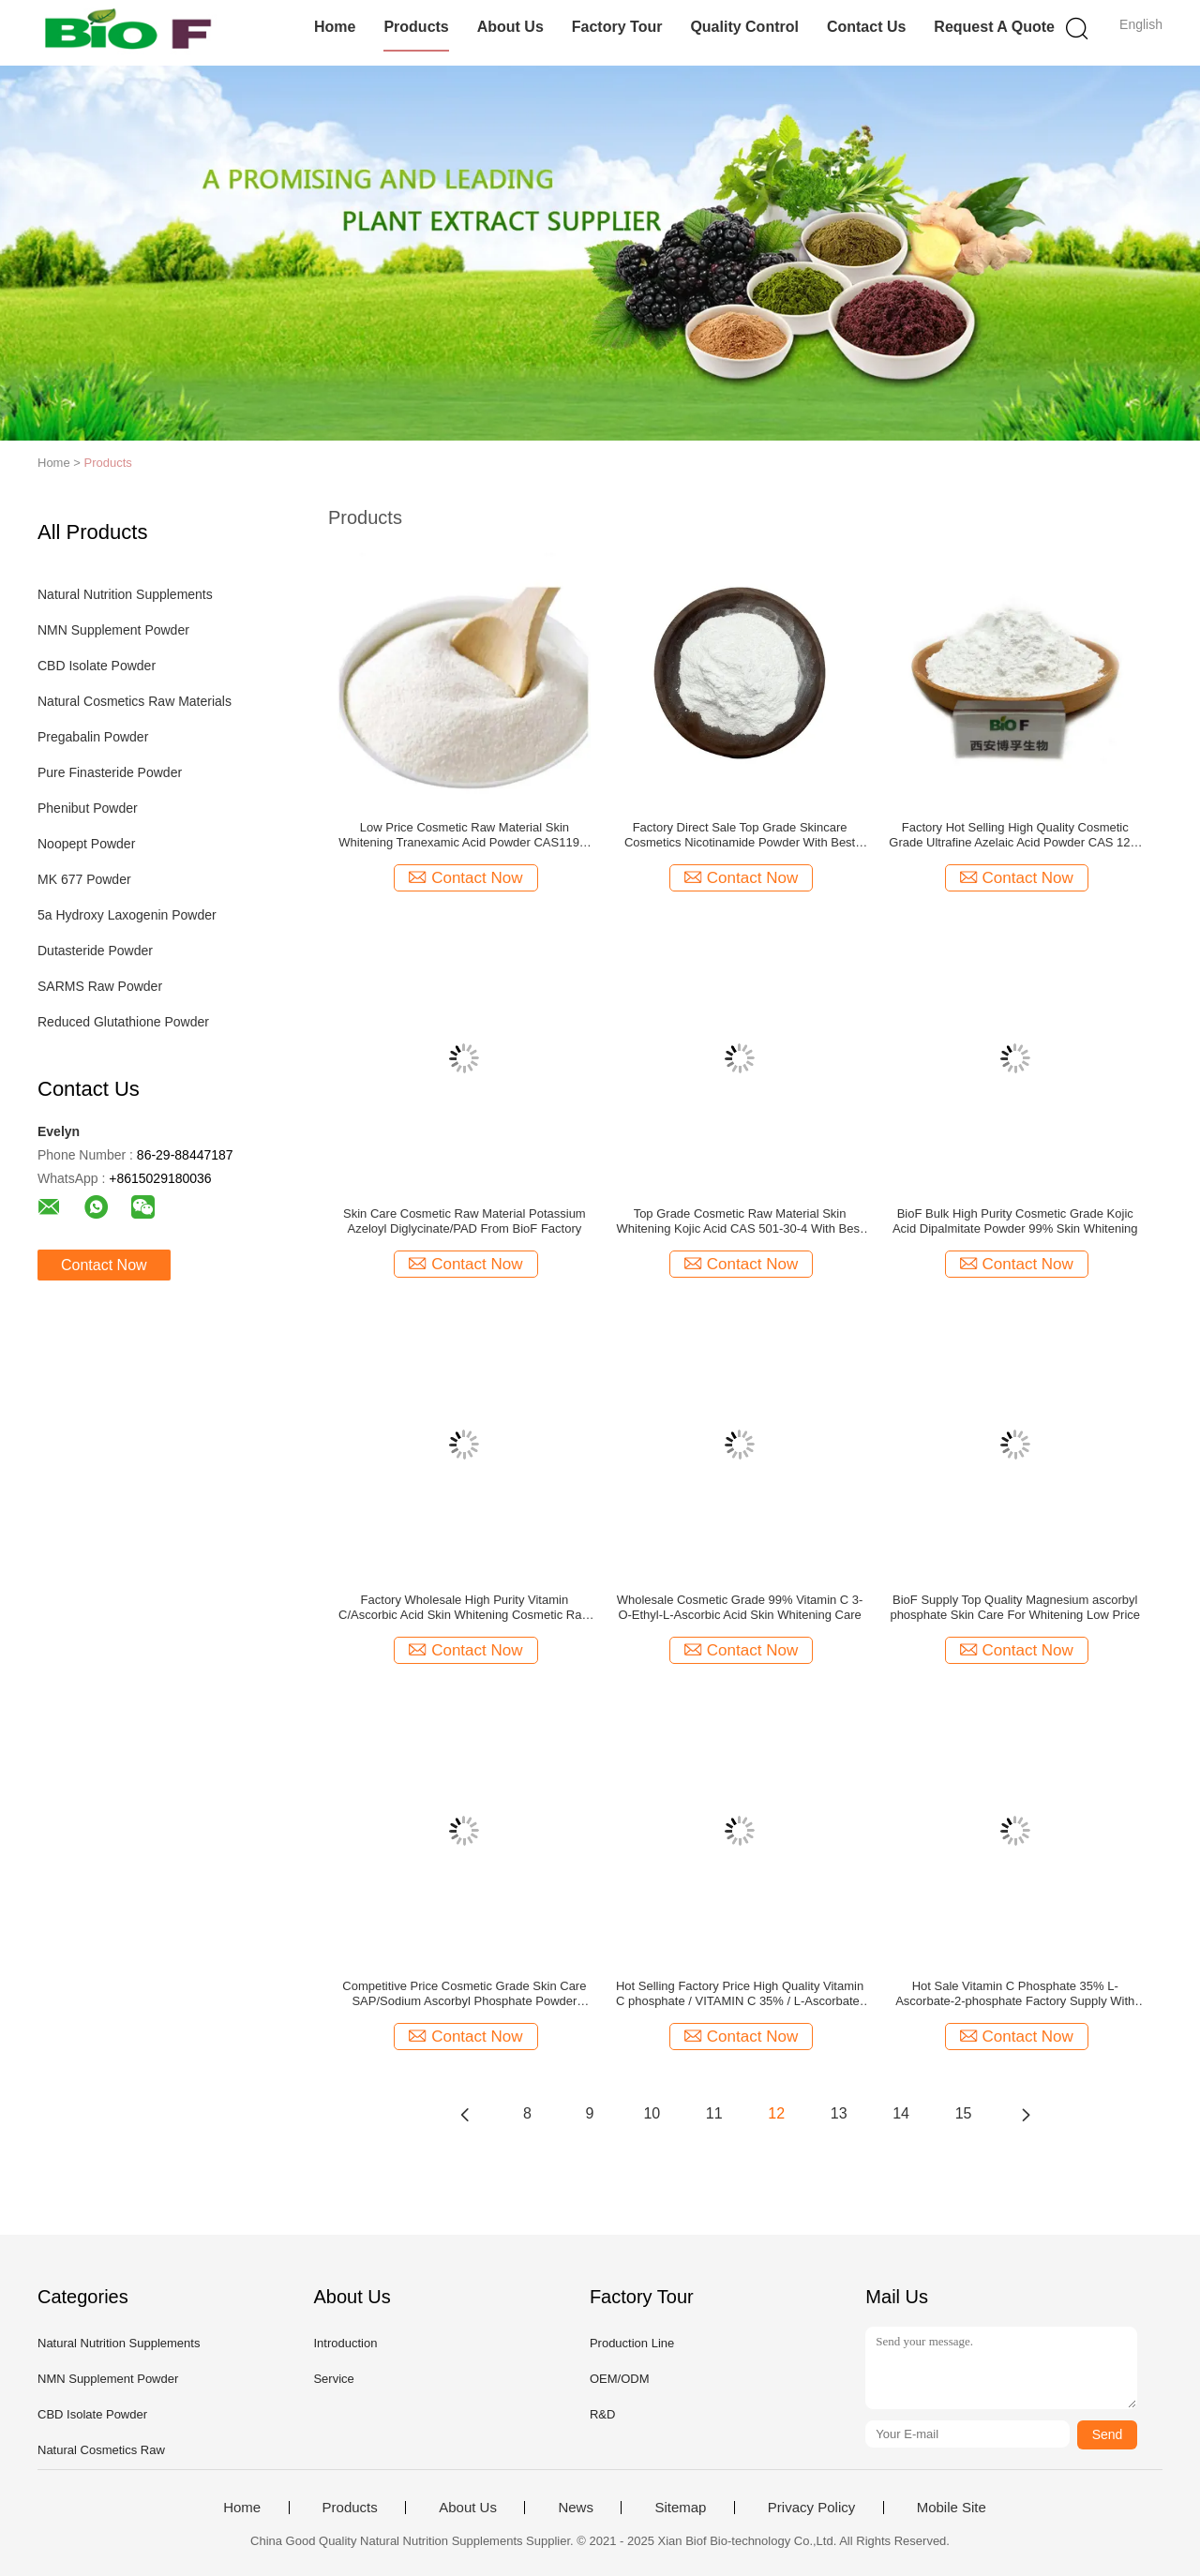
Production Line (632, 2343)
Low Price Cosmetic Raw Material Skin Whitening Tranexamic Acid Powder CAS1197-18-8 (464, 835)
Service (333, 2379)
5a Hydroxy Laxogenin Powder (127, 914)
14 (900, 2113)
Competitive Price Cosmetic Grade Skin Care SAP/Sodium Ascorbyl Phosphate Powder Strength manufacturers (464, 1994)
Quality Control (744, 27)
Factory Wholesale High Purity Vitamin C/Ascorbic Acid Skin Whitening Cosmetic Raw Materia (464, 1608)
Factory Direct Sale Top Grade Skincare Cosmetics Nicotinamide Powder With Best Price (739, 835)
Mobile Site (951, 2507)
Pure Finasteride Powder (110, 772)
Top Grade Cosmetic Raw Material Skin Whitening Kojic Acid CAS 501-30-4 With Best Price (740, 1221)
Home (334, 27)
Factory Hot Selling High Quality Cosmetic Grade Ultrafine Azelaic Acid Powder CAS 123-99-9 (1015, 835)
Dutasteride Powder (95, 950)
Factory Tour (617, 27)
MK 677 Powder (84, 879)
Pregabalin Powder (93, 736)
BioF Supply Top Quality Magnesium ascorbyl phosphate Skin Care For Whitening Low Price (1015, 1607)
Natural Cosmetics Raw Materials (135, 701)
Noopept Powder (86, 843)
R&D (602, 2414)
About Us (510, 27)
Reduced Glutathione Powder (123, 1021)
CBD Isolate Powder (97, 665)
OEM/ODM (620, 2379)
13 (839, 2113)
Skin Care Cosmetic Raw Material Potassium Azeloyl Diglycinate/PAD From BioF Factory (464, 1221)
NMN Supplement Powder (113, 629)
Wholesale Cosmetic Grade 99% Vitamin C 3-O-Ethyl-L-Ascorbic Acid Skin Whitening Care (740, 1607)
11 (714, 2113)
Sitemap (680, 2507)
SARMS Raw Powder (100, 986)
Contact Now (104, 1265)
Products (415, 27)
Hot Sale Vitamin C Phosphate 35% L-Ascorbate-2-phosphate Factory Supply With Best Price (1014, 1994)
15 (963, 2113)
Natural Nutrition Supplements (125, 594)
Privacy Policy (811, 2507)
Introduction (345, 2343)
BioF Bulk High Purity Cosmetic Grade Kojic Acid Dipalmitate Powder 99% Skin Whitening (1015, 1221)
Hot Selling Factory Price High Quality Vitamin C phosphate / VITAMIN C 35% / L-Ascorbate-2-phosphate (739, 1994)
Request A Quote (994, 27)
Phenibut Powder (88, 808)
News (575, 2507)
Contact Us (866, 27)
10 (651, 2113)
